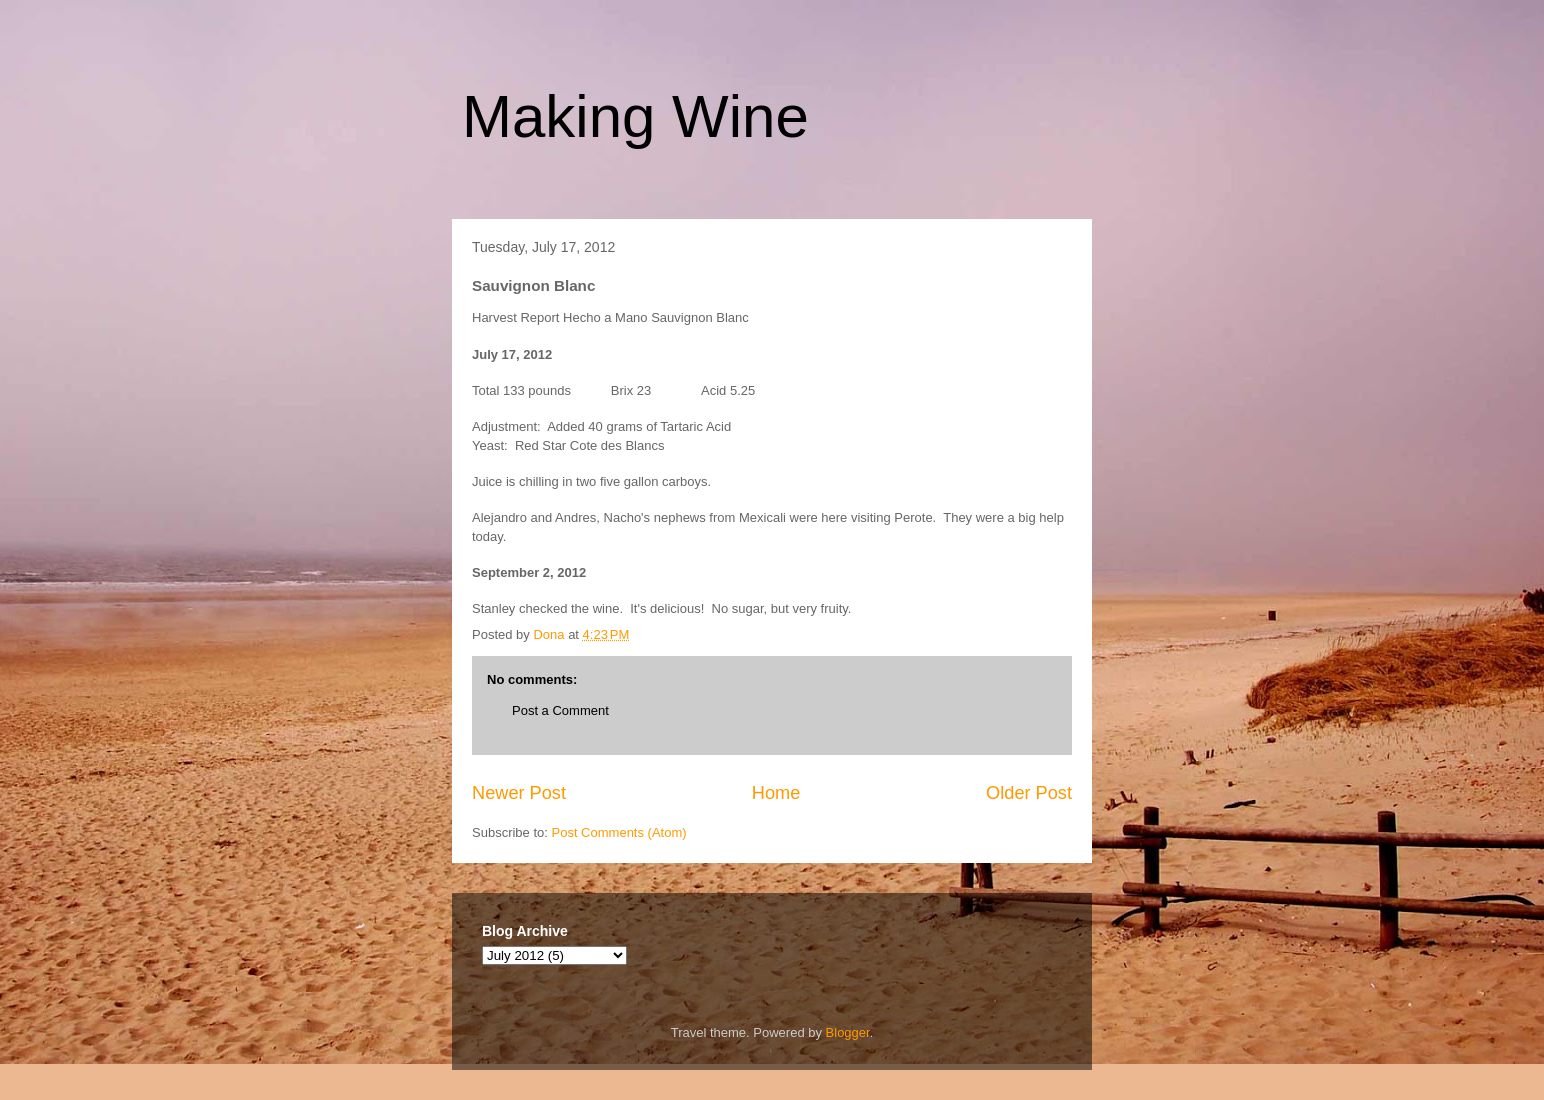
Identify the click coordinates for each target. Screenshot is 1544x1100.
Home (776, 793)
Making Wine (635, 116)
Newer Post (519, 793)
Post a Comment (560, 710)
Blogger (848, 1032)
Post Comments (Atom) (619, 832)
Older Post (1029, 793)
